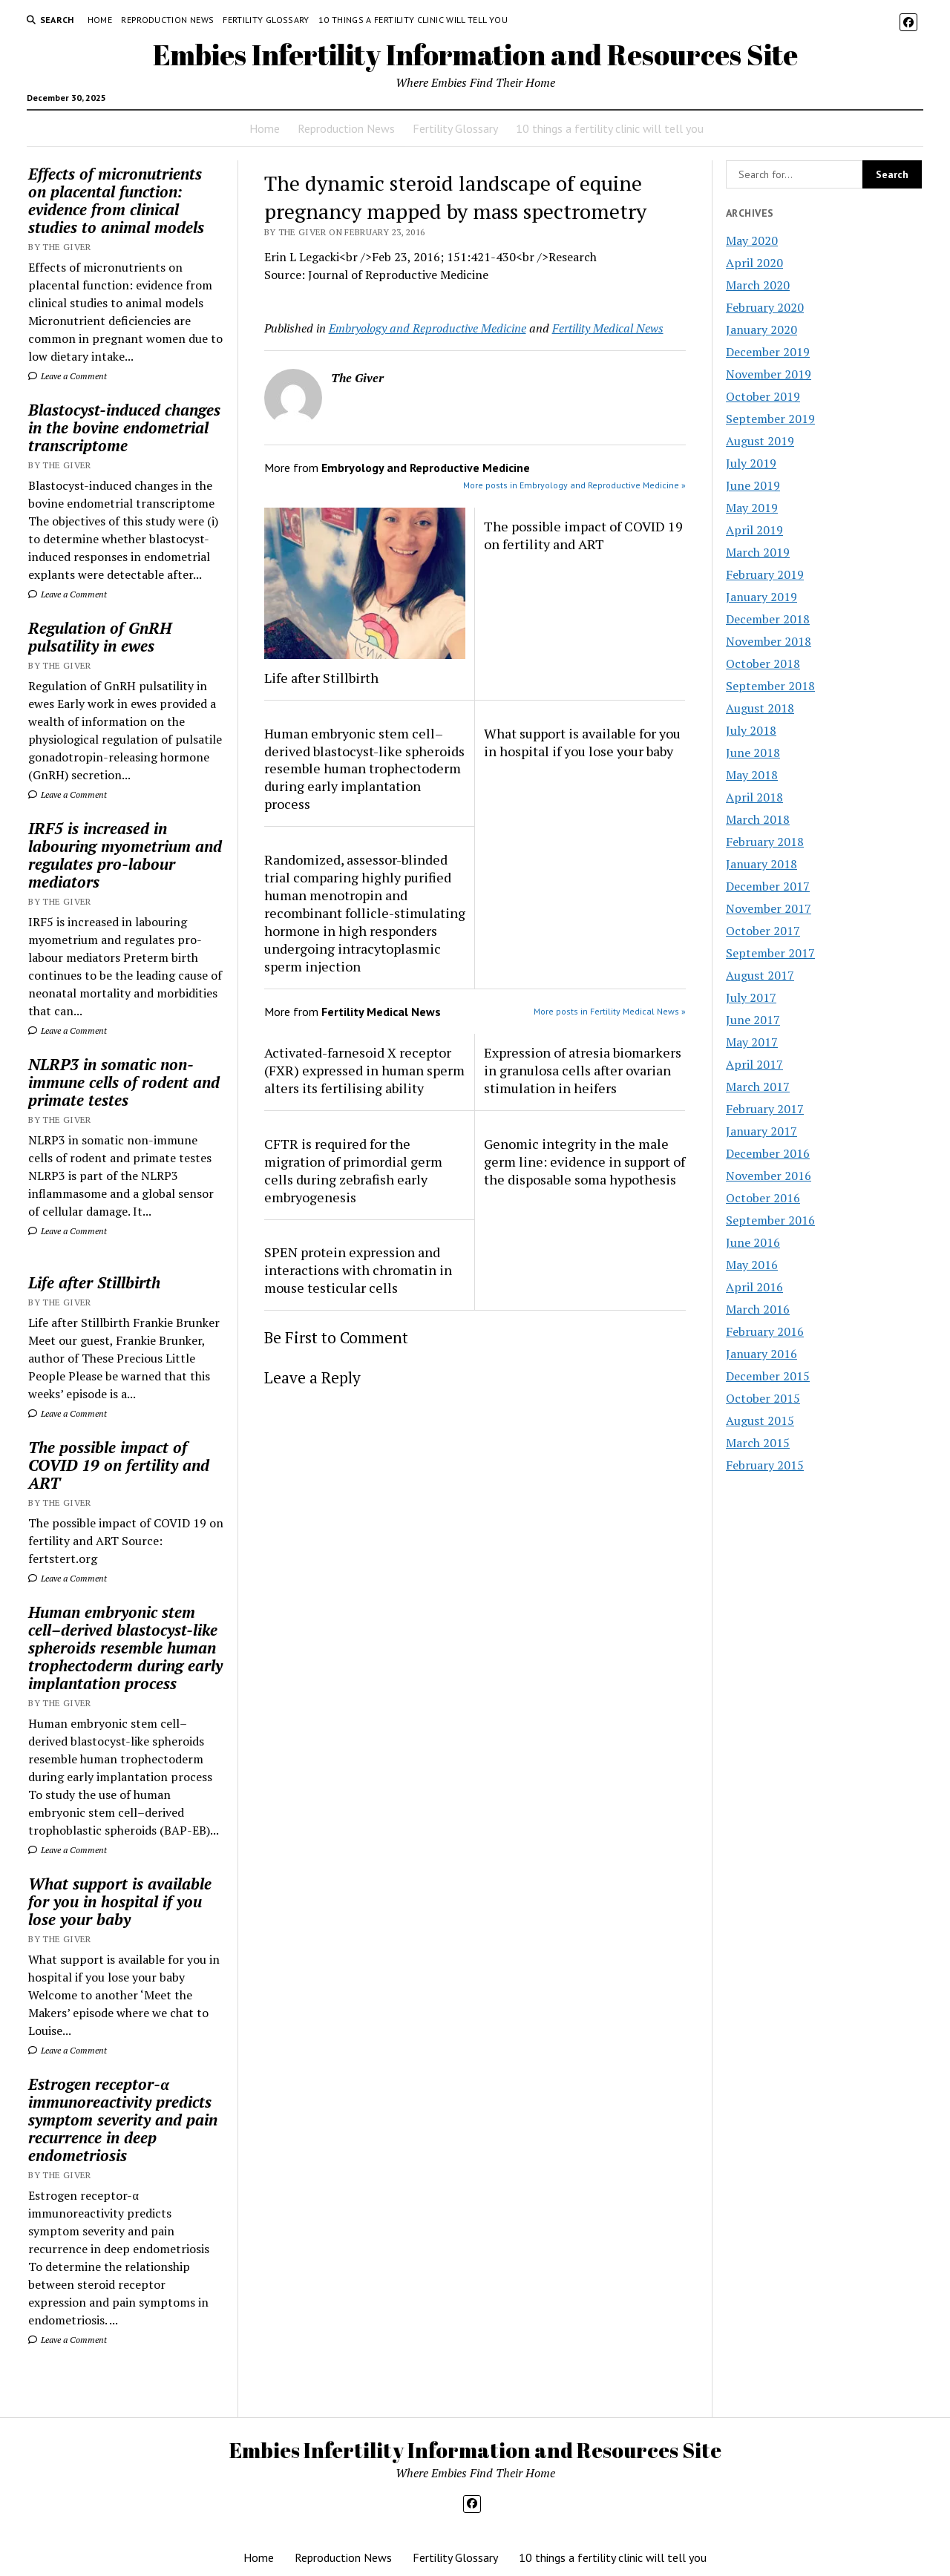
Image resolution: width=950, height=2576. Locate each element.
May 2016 (752, 1264)
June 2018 (753, 752)
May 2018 (752, 775)
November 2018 (768, 641)
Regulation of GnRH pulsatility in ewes (99, 637)
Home (100, 19)
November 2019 (768, 374)
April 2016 (754, 1287)
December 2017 (768, 886)
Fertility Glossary (266, 19)
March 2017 (758, 1086)
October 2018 (763, 663)
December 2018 (768, 619)
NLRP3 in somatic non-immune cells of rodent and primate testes (124, 1082)
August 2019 (760, 441)
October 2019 (763, 396)
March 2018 (758, 819)
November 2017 (768, 908)
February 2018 (765, 841)
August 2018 (760, 708)
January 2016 (761, 1354)
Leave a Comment (67, 375)
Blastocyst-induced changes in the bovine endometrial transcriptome (124, 427)
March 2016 (758, 1309)
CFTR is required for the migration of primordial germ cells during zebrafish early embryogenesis (353, 1170)
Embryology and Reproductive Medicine (427, 328)
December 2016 (768, 1153)
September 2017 (770, 953)
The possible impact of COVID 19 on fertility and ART (118, 1465)
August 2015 (760, 1420)
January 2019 (761, 597)
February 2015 (765, 1465)
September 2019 (770, 418)
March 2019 (758, 552)
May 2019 (752, 507)
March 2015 (758, 1443)
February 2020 (765, 307)
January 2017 (761, 1131)
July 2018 (751, 730)
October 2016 (763, 1198)
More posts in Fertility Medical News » (610, 1011)
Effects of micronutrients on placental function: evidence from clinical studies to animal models (116, 200)
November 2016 (768, 1175)
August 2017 (760, 975)
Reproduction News (167, 19)
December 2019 (768, 352)
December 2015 (768, 1376)
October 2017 (763, 930)
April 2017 (754, 1064)
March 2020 (758, 285)
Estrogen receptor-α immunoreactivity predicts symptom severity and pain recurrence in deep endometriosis (122, 2119)
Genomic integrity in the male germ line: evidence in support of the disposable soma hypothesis (584, 1161)
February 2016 (765, 1331)
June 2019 (753, 485)
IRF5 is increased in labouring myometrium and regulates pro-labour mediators (125, 855)
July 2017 (751, 997)
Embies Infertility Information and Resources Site (475, 54)
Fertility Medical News (608, 328)
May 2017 (752, 1042)
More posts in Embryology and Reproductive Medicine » (574, 485)
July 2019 (751, 463)
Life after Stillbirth (94, 1282)
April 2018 (754, 797)
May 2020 (752, 240)
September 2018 (770, 686)
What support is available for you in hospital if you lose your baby (120, 1901)
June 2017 (753, 1020)
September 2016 (770, 1220)
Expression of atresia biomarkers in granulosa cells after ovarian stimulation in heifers (582, 1070)
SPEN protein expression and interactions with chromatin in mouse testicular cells (358, 1270)
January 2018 (761, 864)
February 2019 (765, 574)
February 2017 (765, 1109)
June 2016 (753, 1242)
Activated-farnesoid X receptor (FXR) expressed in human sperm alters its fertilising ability (364, 1070)
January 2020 (761, 329)
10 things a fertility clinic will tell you (413, 19)
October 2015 (763, 1398)
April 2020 (754, 263)
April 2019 (754, 530)
